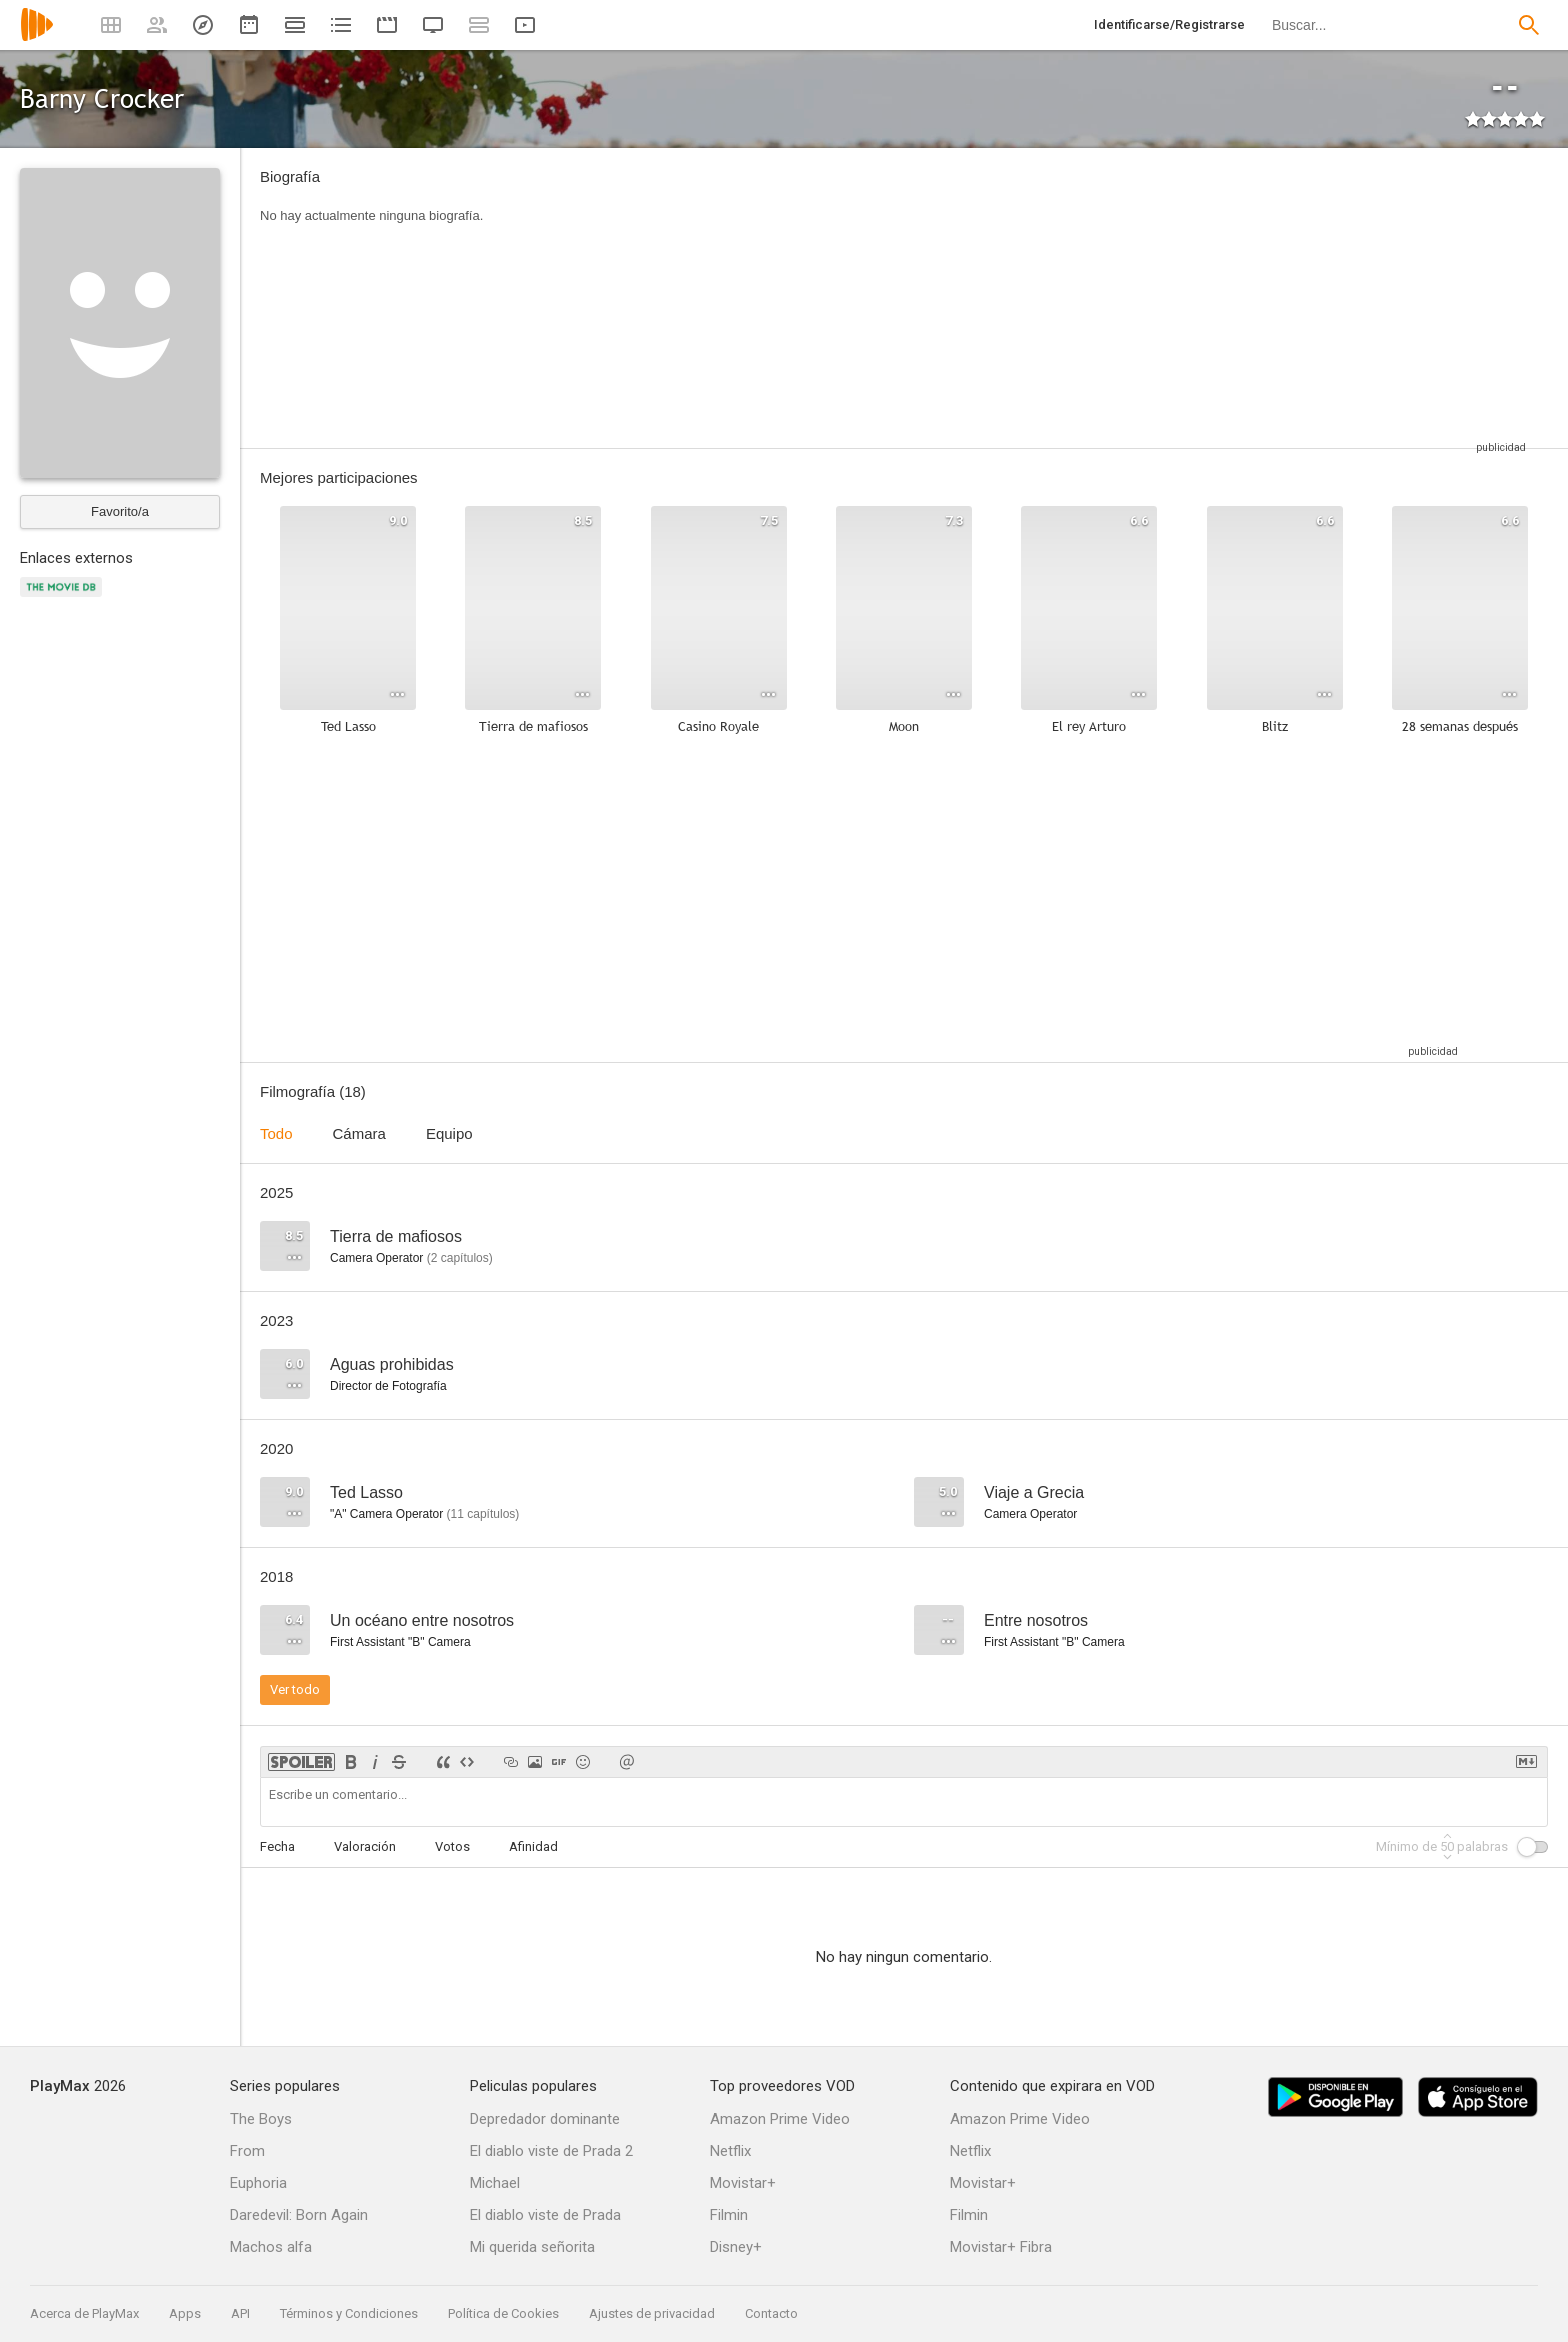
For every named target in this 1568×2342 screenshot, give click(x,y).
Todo (276, 1133)
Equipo (449, 1133)
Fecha (277, 1846)
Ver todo (295, 1689)
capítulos (460, 1258)
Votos (452, 1846)
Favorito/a (120, 511)
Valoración (365, 1846)
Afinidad (533, 1846)
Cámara (359, 1133)
